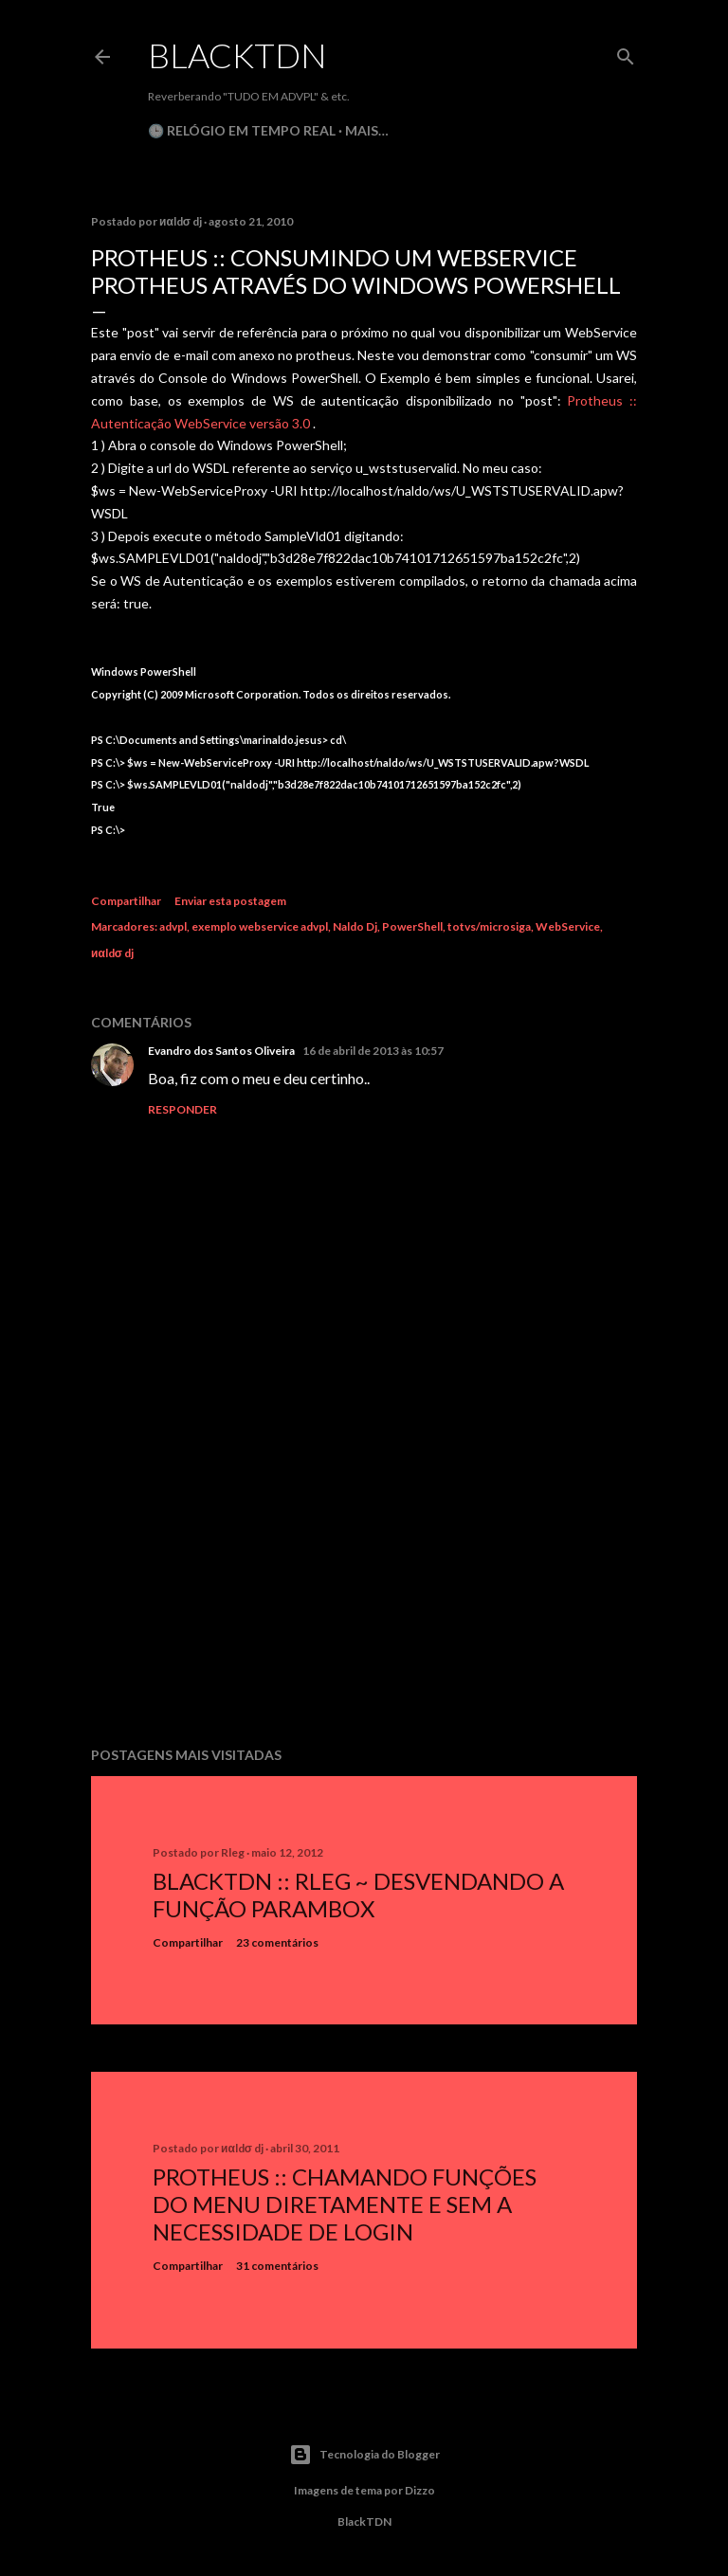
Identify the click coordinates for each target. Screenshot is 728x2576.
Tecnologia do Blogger (364, 2454)
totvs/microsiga (489, 926)
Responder (182, 1109)
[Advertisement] (364, 1566)
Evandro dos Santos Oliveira (221, 1050)
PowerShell (412, 926)
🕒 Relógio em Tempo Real (242, 130)
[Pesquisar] (625, 52)
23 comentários (277, 1942)
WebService (568, 926)
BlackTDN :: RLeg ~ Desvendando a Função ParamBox (358, 1894)
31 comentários (277, 2266)
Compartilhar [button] (126, 901)
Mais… (367, 130)
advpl (173, 926)
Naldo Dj (355, 926)
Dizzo (420, 2490)
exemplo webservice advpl (259, 926)
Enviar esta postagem (230, 901)
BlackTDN (237, 55)
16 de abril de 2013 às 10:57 (373, 1050)
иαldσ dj (112, 953)
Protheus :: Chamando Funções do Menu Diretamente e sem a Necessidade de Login (345, 2204)
